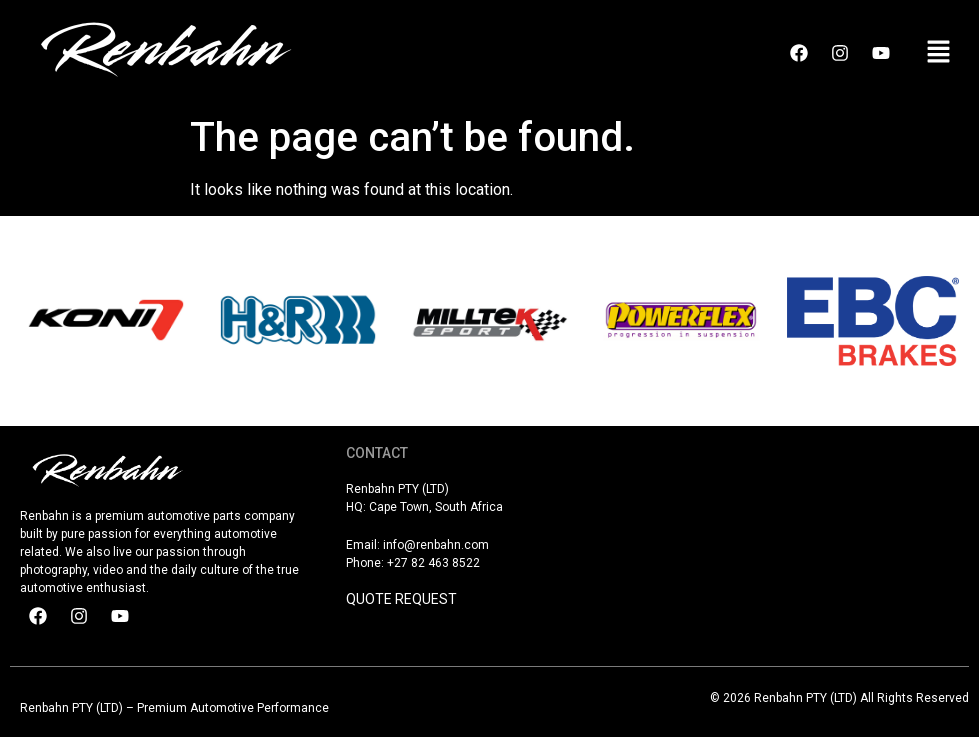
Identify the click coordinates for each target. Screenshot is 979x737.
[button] (939, 53)
